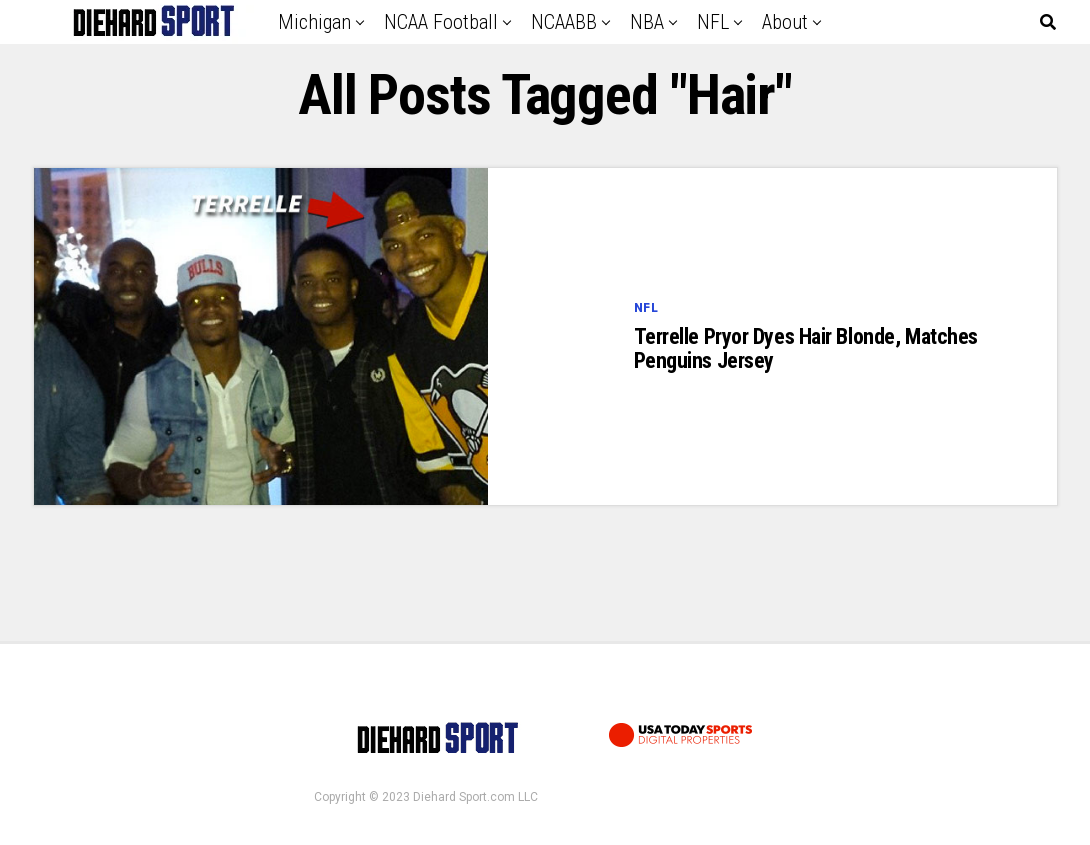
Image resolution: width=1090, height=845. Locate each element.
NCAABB (564, 22)
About (785, 22)
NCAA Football (441, 22)
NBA (647, 22)
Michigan (314, 22)
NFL (713, 22)
